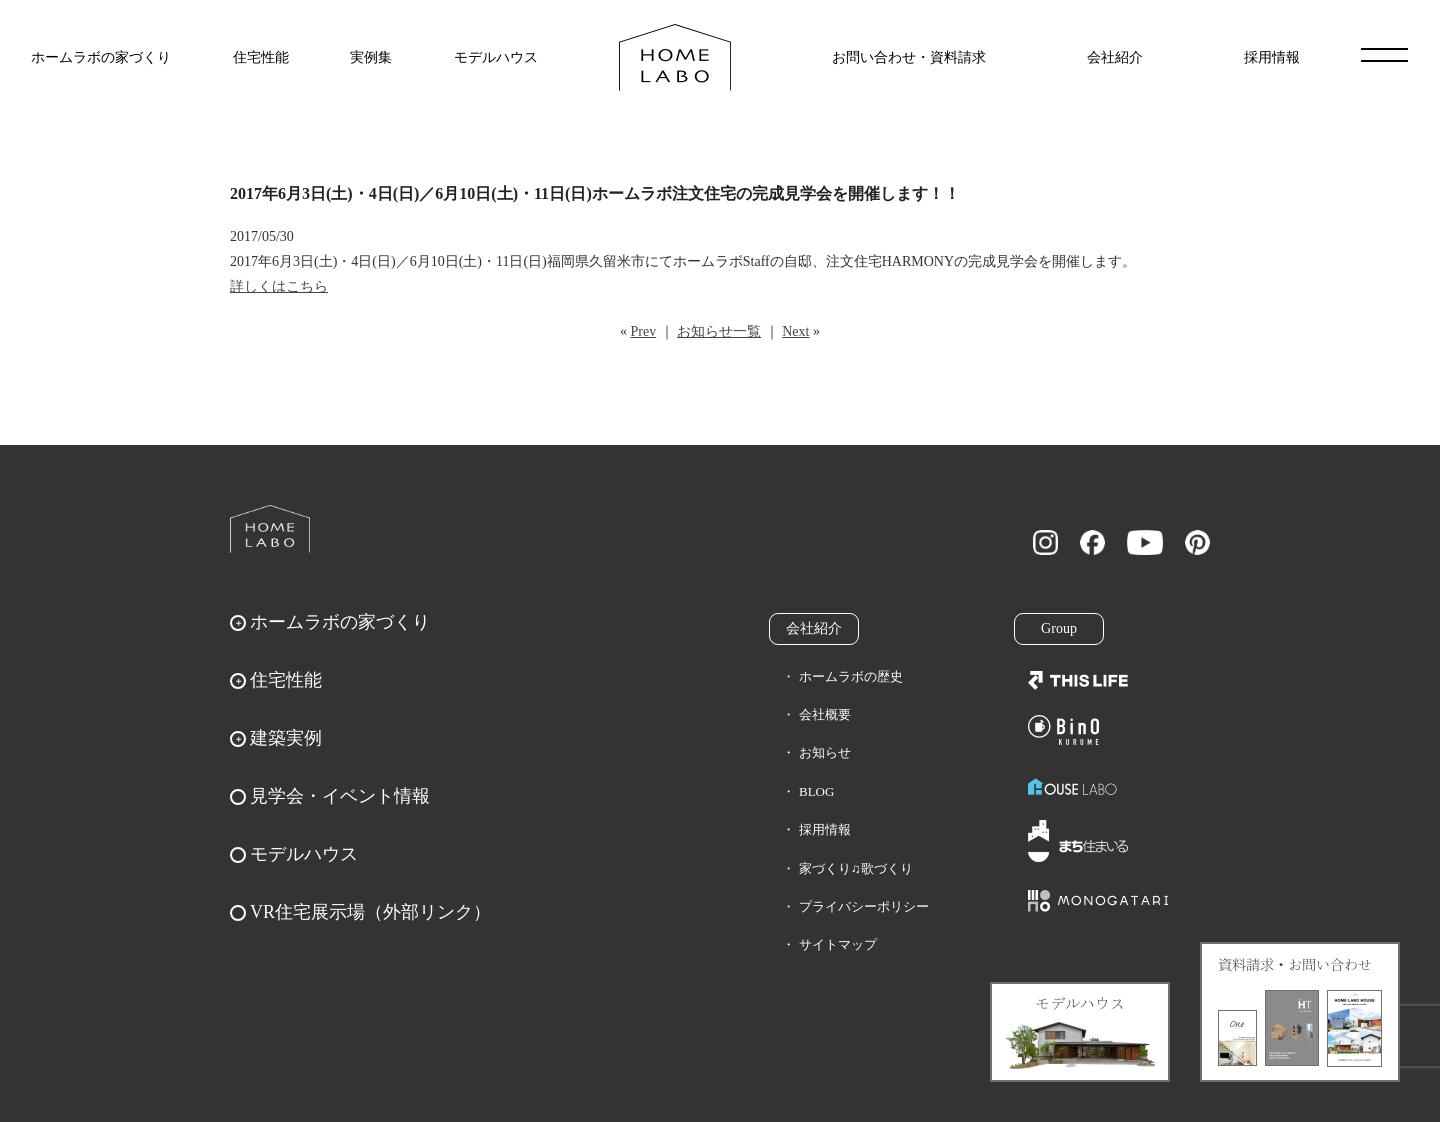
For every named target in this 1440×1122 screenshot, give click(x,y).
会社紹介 (1115, 57)
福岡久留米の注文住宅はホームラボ (675, 57)
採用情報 (1272, 57)
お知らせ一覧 (719, 331)
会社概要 (825, 714)
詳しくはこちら (279, 286)
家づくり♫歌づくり (856, 868)
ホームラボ (270, 529)
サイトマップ (838, 944)
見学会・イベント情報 (340, 796)
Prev (644, 331)
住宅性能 (261, 57)
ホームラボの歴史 (851, 676)
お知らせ (825, 752)
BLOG (816, 791)
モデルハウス (496, 57)
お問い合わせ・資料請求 (909, 57)
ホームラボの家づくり (101, 57)
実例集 (371, 57)
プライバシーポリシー (864, 906)
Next (795, 331)
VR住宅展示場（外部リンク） (370, 912)
